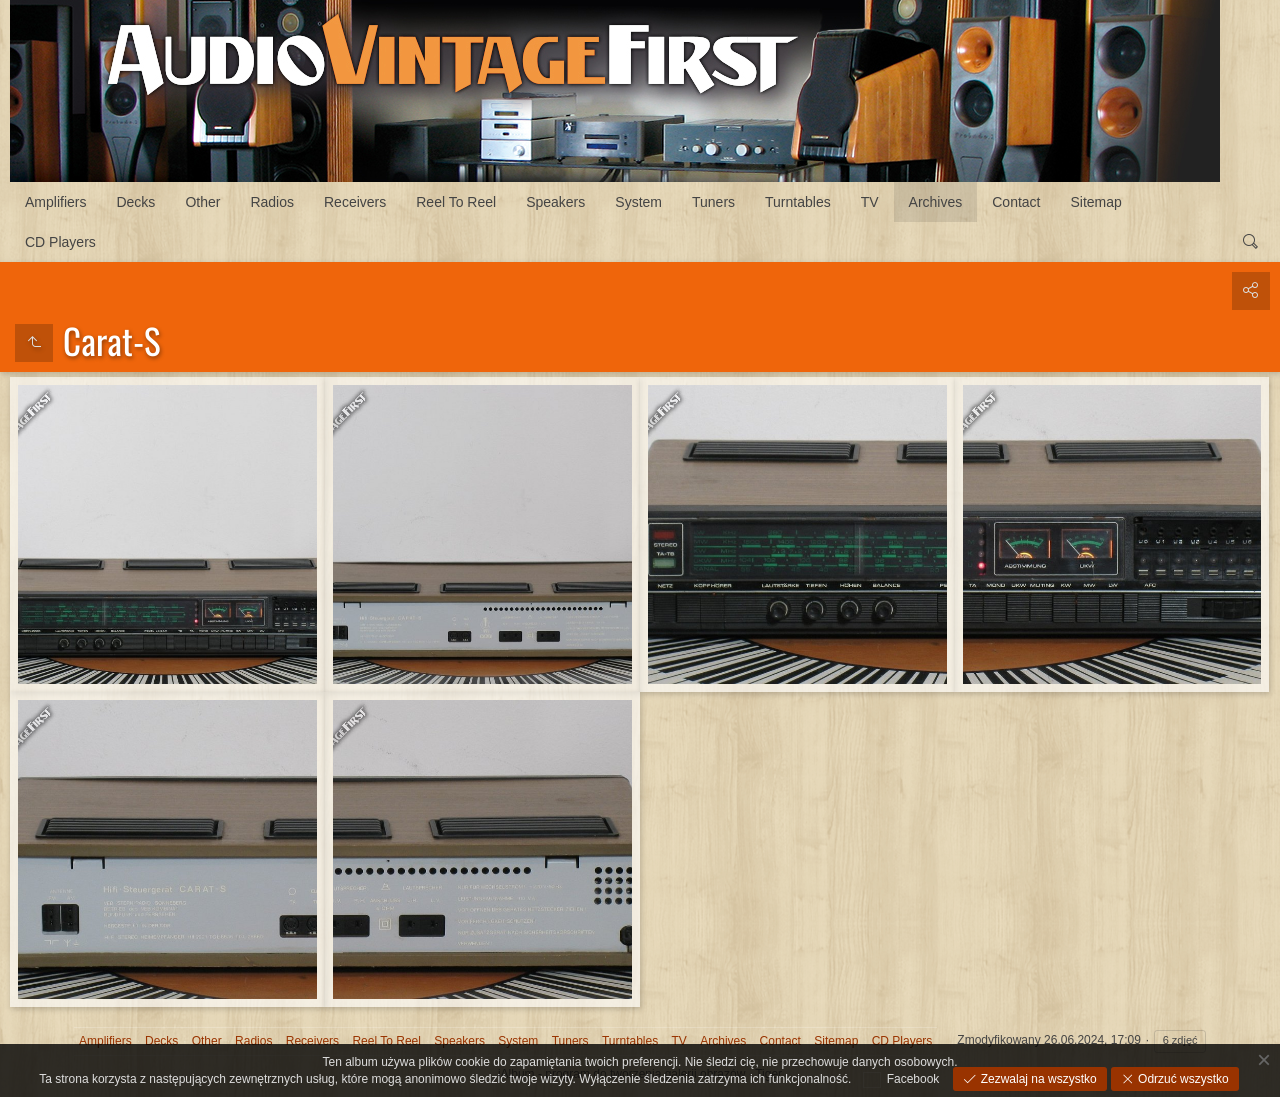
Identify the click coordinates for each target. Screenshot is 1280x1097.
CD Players (60, 242)
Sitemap (1096, 202)
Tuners (713, 202)
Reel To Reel (456, 202)
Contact (1016, 202)
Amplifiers (55, 202)
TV (870, 202)
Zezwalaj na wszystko (1036, 1079)
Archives (936, 202)
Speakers (555, 202)
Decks (135, 202)
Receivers (355, 202)
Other (202, 202)
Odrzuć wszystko (1182, 1079)
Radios (272, 202)
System (638, 202)
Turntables (798, 202)
